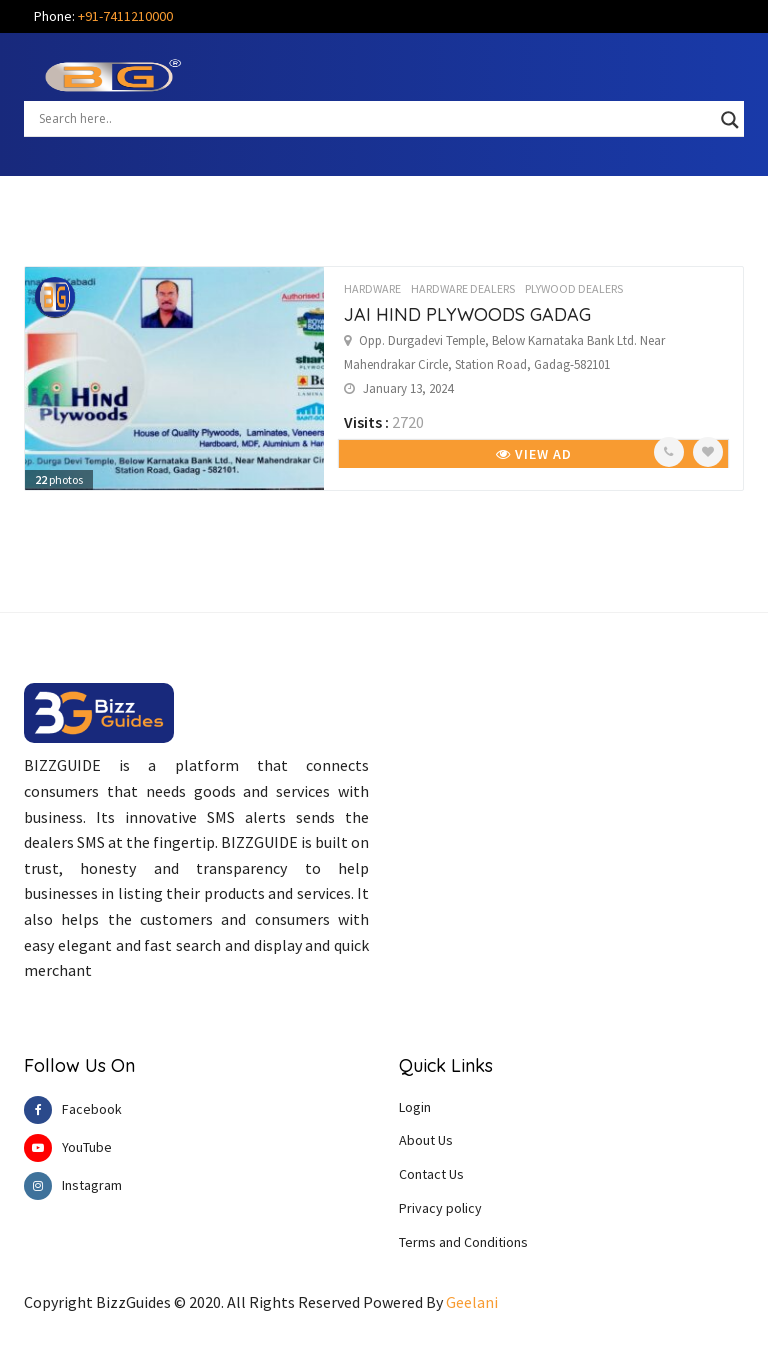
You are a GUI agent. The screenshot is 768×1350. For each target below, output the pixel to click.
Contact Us (431, 1174)
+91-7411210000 (125, 16)
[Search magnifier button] (730, 120)
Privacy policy (440, 1208)
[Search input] (375, 118)
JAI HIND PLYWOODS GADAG (467, 314)
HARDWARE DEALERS (463, 288)
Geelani (472, 1302)
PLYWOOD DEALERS (574, 288)
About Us (426, 1140)
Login (415, 1107)
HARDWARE (372, 288)
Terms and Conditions (463, 1242)
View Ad (534, 454)
